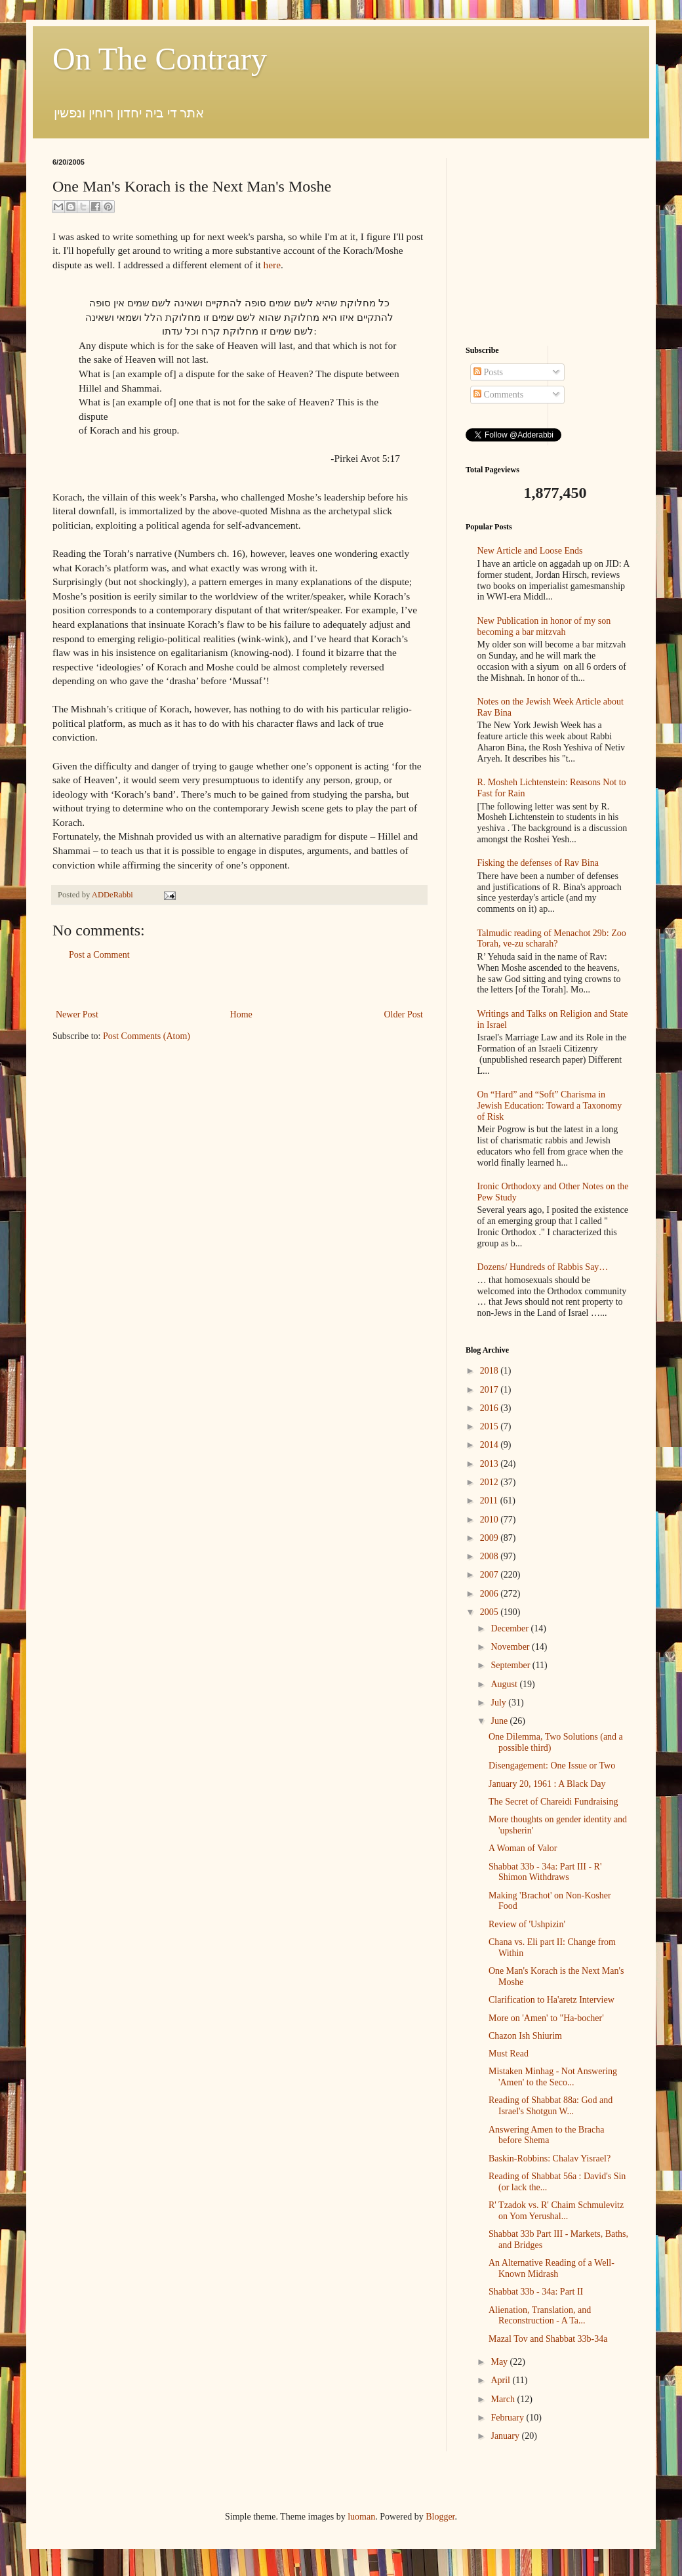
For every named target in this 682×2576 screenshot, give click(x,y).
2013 (490, 1464)
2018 (490, 1371)
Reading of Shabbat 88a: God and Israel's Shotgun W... (550, 2105)
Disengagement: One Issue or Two (552, 1765)
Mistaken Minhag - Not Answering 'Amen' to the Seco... (553, 2076)
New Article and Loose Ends (530, 551)
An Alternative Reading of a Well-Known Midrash (551, 2268)
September (511, 1665)
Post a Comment (99, 955)
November (511, 1647)
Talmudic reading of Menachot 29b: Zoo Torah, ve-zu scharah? (551, 938)
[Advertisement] (239, 985)
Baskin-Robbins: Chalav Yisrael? (550, 2158)
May (500, 2362)
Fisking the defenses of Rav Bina (538, 863)
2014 (490, 1445)
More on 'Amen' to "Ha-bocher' (546, 2018)
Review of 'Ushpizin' (527, 1924)
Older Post (404, 1014)
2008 (490, 1556)
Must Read (509, 2053)
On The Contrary (159, 58)
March (504, 2399)
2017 (490, 1390)
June (500, 1721)
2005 (490, 1612)
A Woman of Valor (523, 1848)
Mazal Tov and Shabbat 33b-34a (548, 2339)
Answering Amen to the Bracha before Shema (547, 2135)
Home (241, 1014)
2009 (490, 1538)
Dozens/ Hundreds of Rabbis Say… (543, 1267)
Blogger (440, 2517)
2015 (490, 1426)
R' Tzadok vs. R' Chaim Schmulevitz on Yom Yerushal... (556, 2210)
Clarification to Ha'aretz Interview (551, 2000)
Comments (498, 394)
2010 (490, 1519)
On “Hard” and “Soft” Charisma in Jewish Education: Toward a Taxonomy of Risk (549, 1106)
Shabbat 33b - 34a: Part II (536, 2292)
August (505, 1684)
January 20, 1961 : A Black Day (547, 1784)
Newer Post (77, 1014)
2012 (490, 1482)
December (511, 1628)
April (501, 2380)
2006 (490, 1594)
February (508, 2418)
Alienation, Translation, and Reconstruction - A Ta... (540, 2315)
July (499, 1702)
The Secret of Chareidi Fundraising (553, 1802)
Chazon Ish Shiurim (525, 2036)
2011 (490, 1500)
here (272, 264)
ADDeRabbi (113, 894)
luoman (361, 2517)
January (506, 2436)
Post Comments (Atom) (146, 1036)
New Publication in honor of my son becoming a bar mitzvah (544, 626)
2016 (490, 1408)
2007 (490, 1575)
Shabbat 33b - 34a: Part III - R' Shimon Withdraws (545, 1872)
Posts (488, 372)
